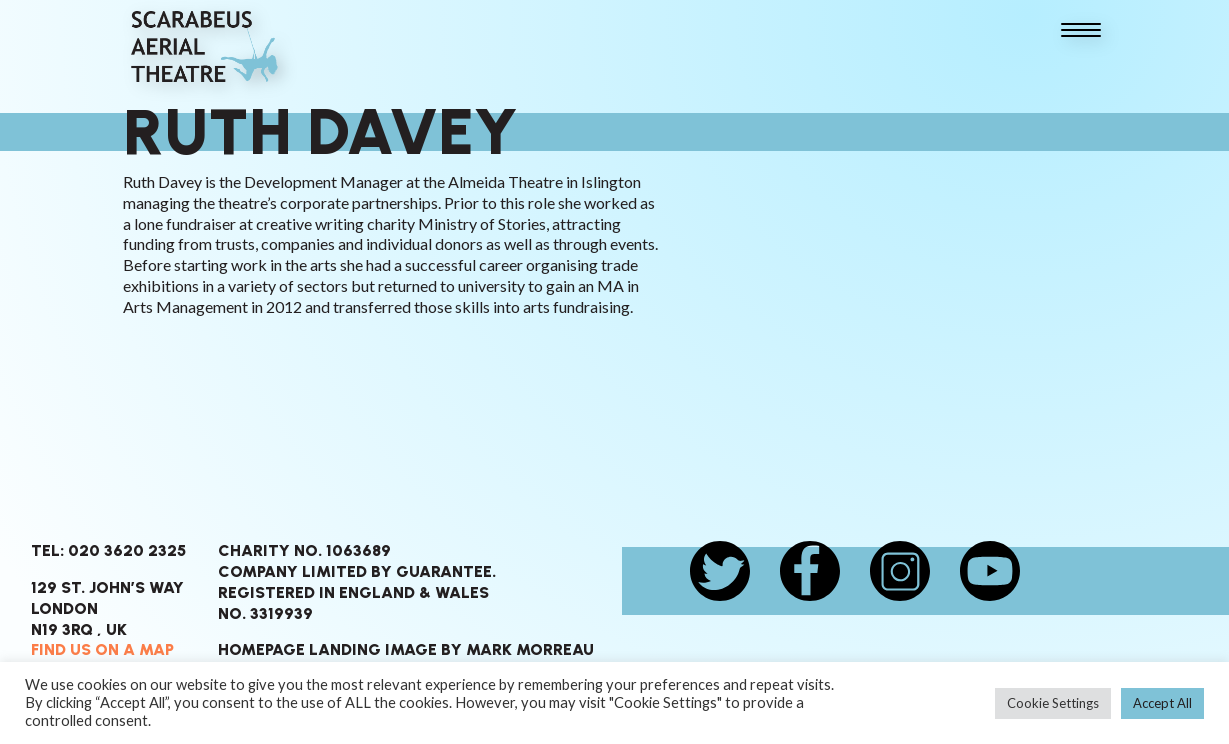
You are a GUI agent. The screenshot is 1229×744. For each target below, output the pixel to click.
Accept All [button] (1162, 703)
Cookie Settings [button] (1053, 703)
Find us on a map (102, 649)
